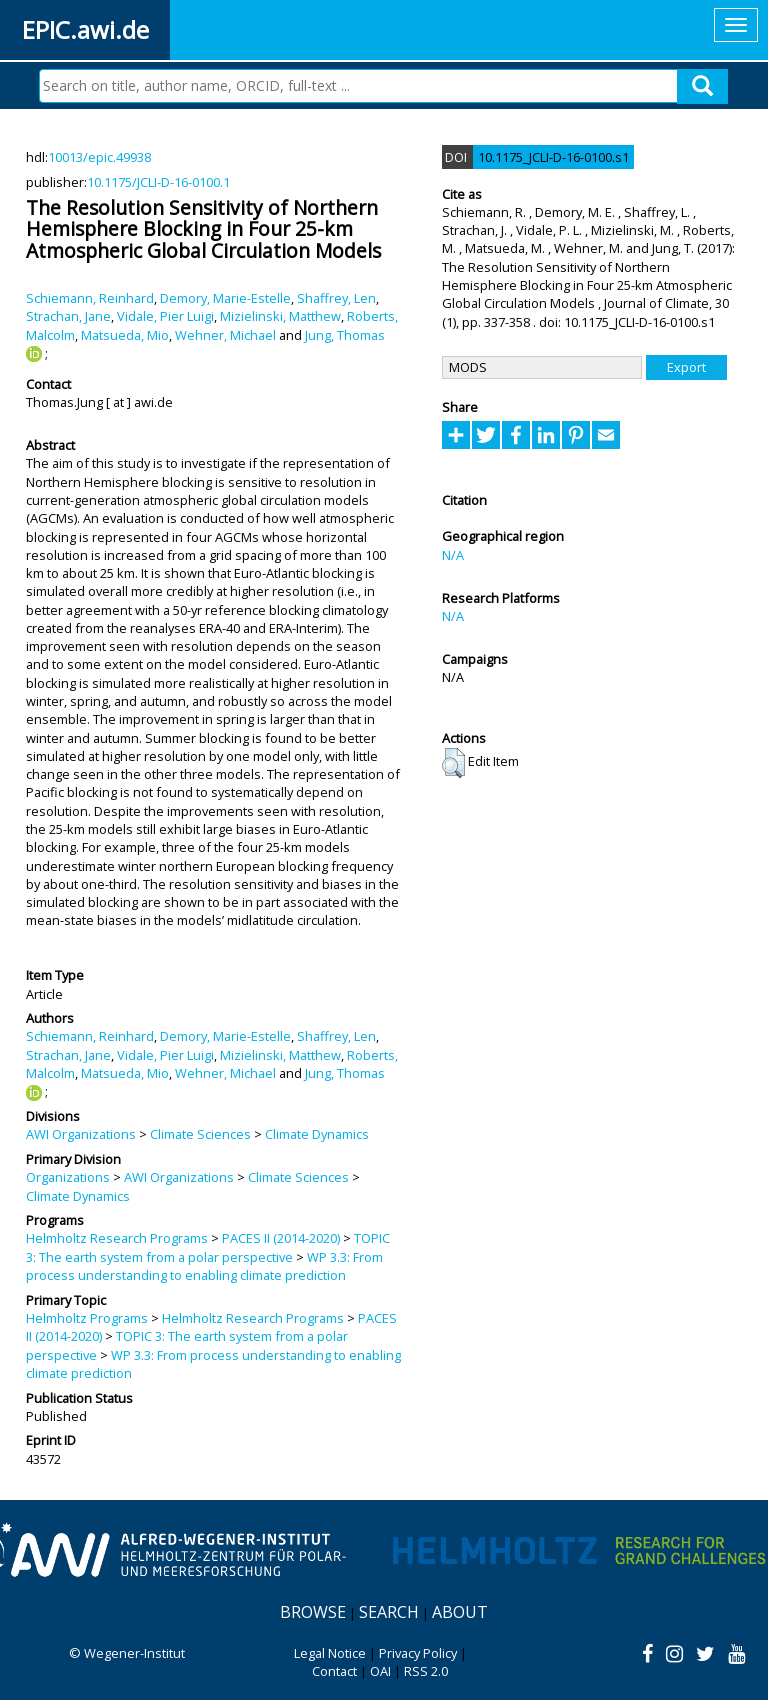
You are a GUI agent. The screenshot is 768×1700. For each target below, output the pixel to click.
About (460, 1612)
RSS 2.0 (426, 1671)
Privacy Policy (418, 1653)
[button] (453, 763)
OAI (380, 1671)
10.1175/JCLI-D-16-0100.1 (158, 182)
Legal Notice (330, 1653)
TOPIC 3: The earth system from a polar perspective (208, 1247)
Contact (334, 1671)
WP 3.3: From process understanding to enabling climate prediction (204, 1266)
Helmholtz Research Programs (117, 1238)
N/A (453, 555)
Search (389, 1612)
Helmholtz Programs (87, 1318)
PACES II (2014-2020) (281, 1238)
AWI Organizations (81, 1134)
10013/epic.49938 (99, 157)
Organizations (68, 1177)
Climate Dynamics (317, 1134)
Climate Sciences (200, 1134)
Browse (313, 1612)
